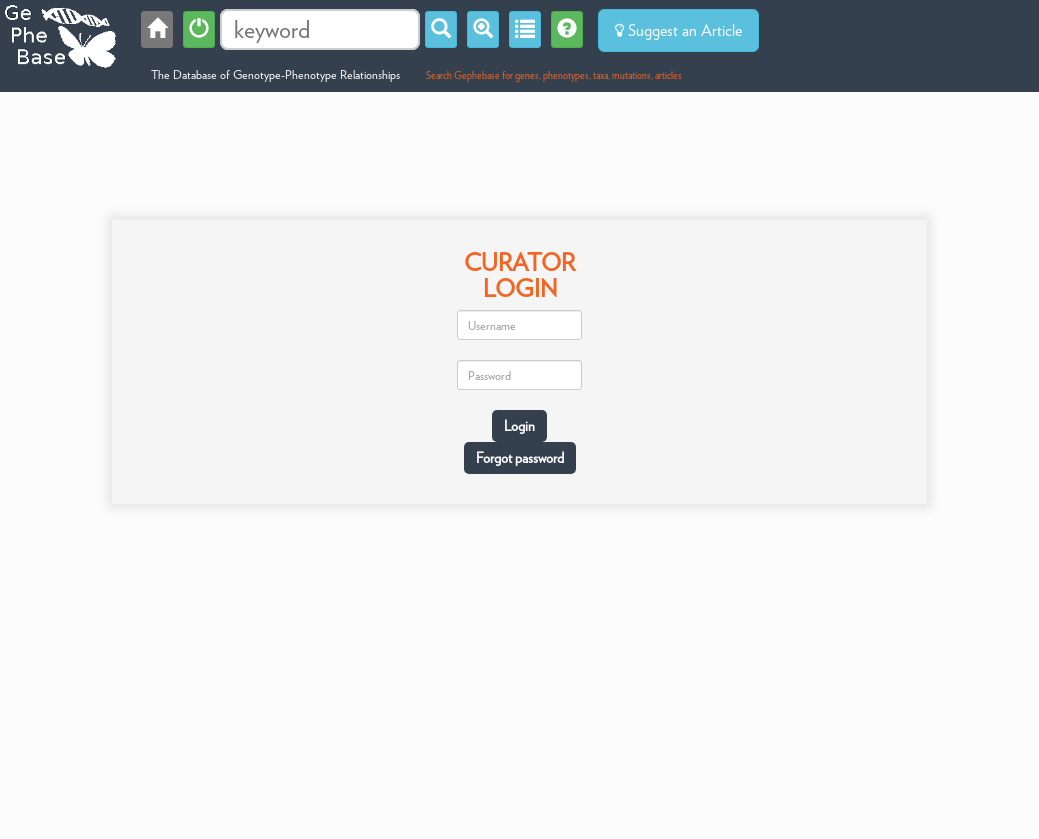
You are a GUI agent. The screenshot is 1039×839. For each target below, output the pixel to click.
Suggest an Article (678, 30)
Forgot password (520, 458)
